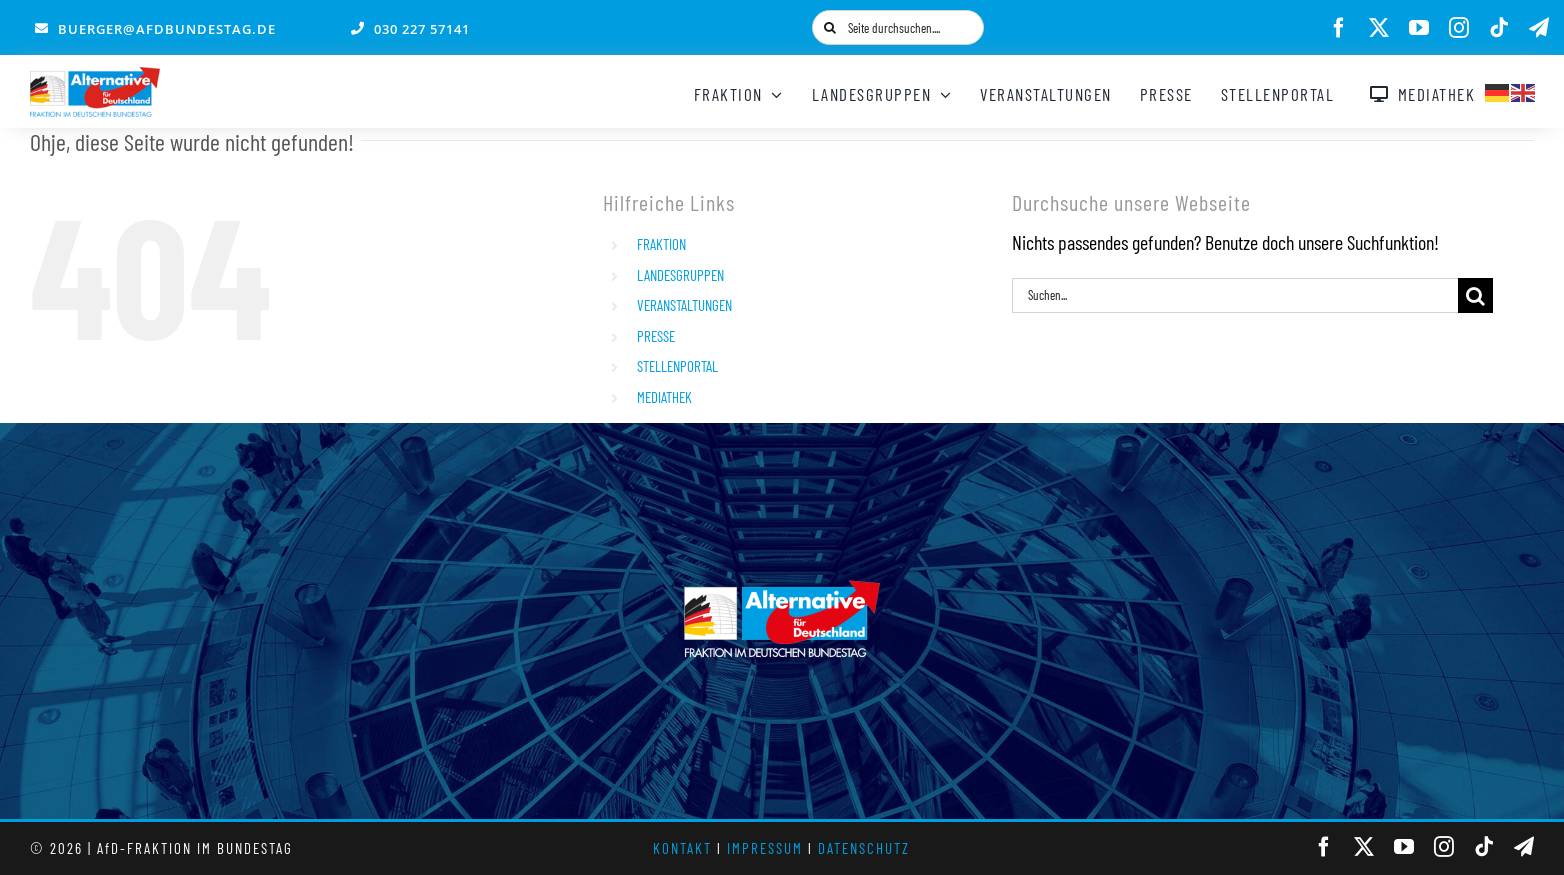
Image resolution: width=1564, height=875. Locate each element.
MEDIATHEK (664, 397)
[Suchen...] (1235, 295)
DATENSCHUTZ (864, 848)
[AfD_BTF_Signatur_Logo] (95, 77)
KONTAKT (682, 848)
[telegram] (1539, 28)
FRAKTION (661, 244)
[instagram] (1459, 28)
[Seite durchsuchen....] (898, 27)
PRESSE (656, 336)
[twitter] (1379, 28)
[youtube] (1419, 28)
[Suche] (829, 27)
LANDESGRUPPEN (680, 275)
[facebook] (1339, 28)
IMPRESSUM (765, 848)
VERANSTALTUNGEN (684, 305)
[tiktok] (1499, 28)
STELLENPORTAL (677, 366)
